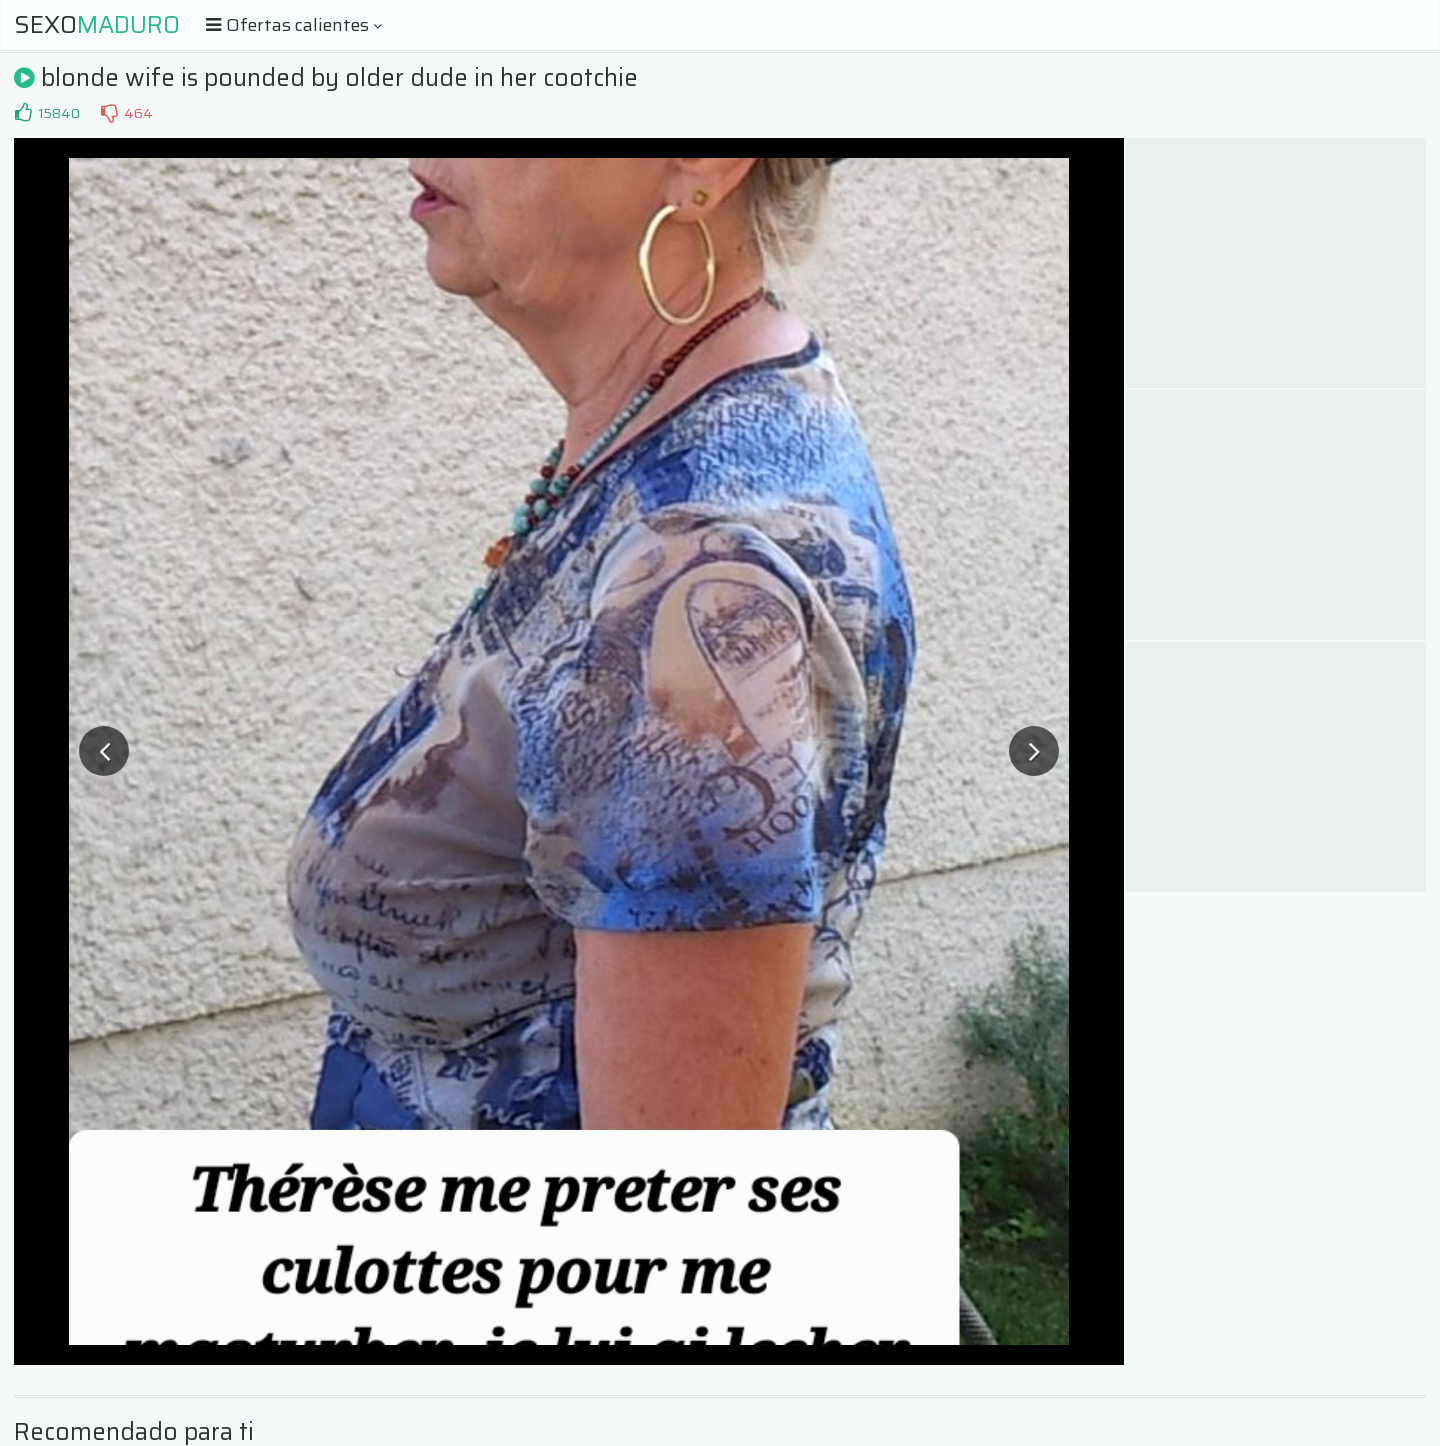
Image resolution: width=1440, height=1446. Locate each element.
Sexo (97, 25)
